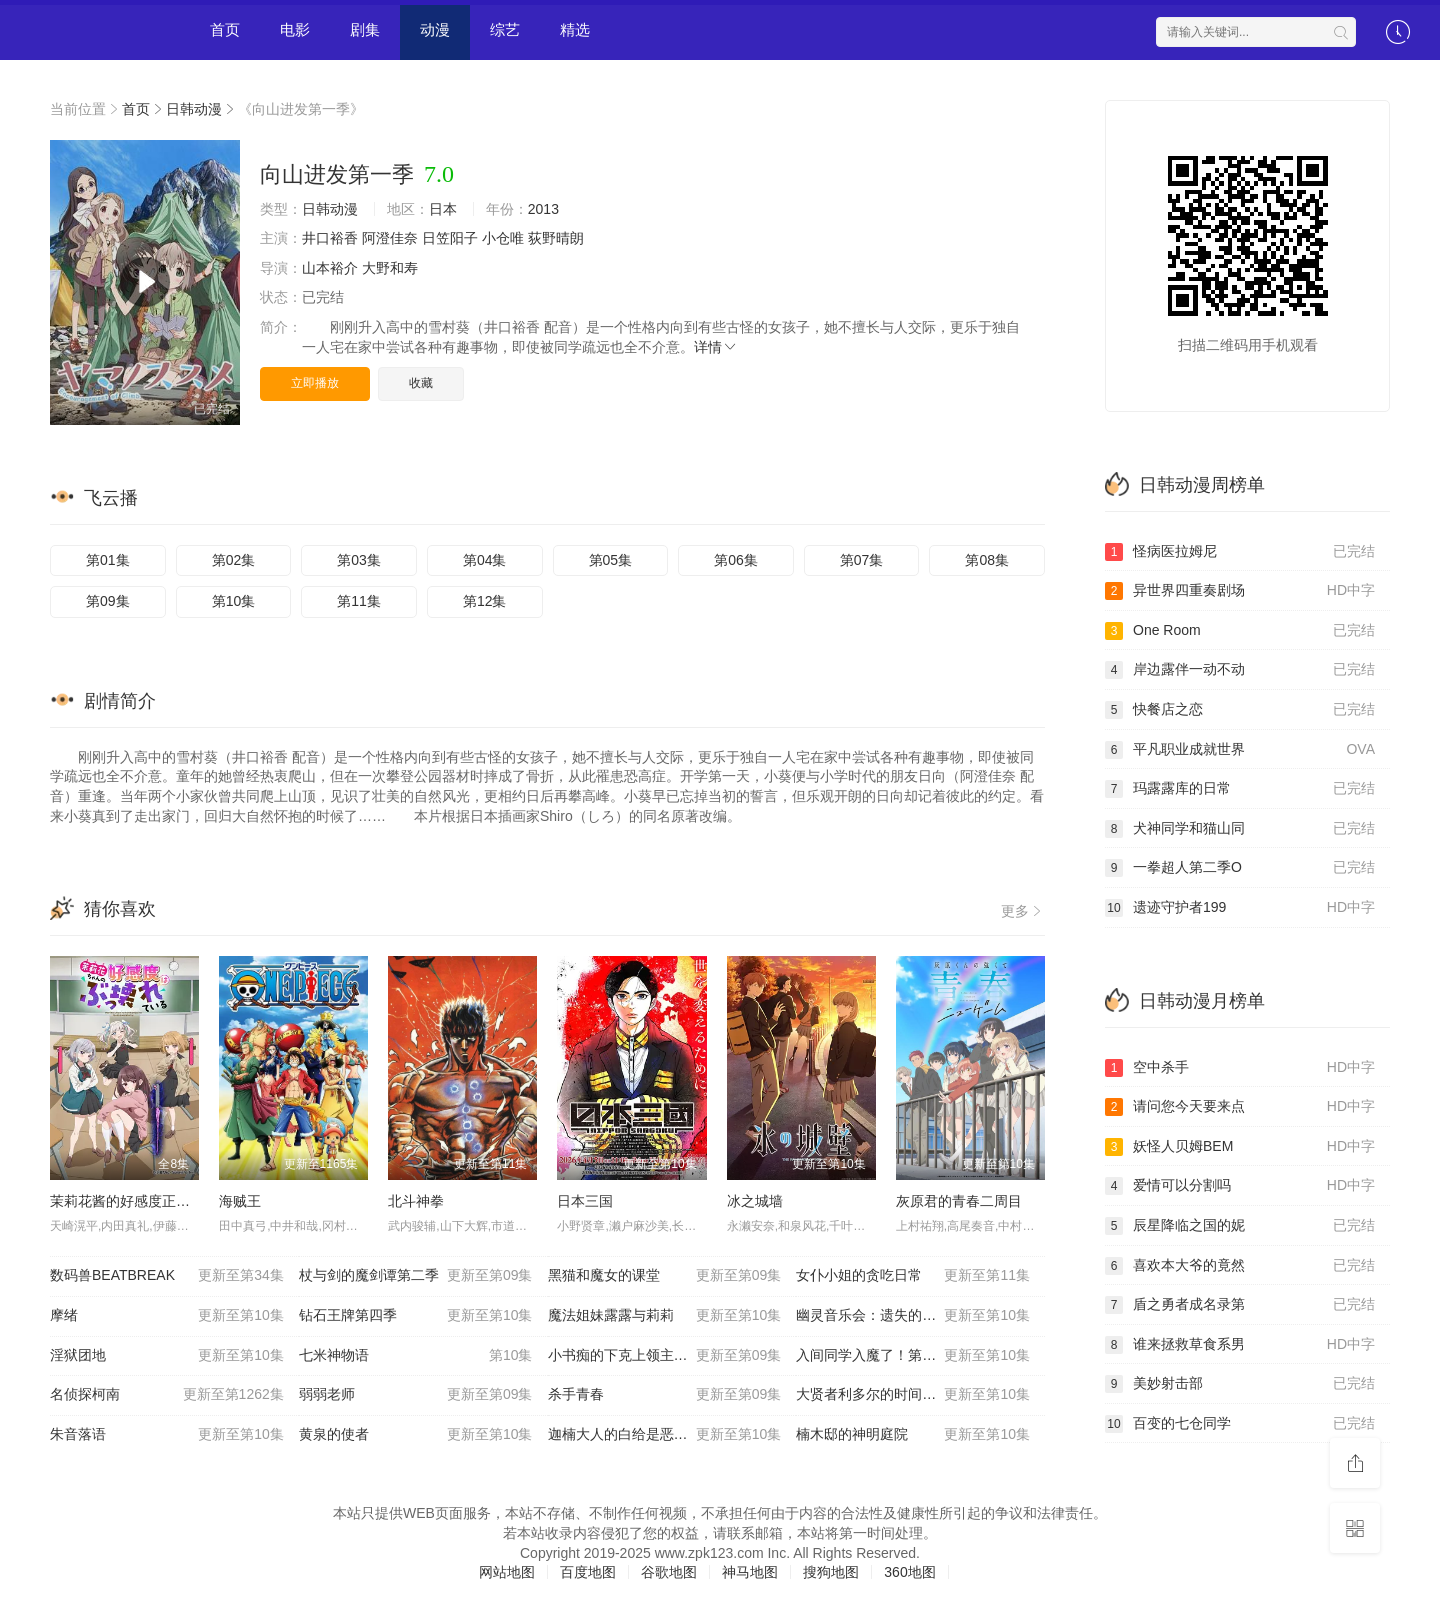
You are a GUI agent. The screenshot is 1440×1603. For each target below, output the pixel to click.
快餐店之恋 (1240, 710)
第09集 (108, 601)
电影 (295, 29)
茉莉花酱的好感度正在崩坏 (134, 1201)
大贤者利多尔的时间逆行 (913, 1395)
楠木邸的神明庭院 (913, 1435)
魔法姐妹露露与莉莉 (665, 1316)
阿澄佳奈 (390, 238)
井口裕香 (330, 238)
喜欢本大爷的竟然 (1240, 1266)
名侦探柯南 (167, 1395)
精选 (575, 29)
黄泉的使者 (416, 1435)
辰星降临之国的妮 (1240, 1226)
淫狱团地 (167, 1356)
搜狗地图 (831, 1572)
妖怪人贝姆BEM (1240, 1147)
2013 (543, 209)
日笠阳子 (450, 238)
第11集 (359, 601)
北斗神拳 (416, 1201)
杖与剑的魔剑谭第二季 (416, 1276)
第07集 (862, 560)
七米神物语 (416, 1356)
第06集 (736, 560)
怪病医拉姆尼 (1240, 552)
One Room (1240, 631)
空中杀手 (1240, 1068)
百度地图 (588, 1572)
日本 (443, 209)
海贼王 (240, 1201)
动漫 (435, 29)
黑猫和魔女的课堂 (665, 1276)
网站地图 (507, 1572)
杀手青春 (665, 1395)
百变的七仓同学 (1240, 1424)
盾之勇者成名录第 (1240, 1305)
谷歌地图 (669, 1572)
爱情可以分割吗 (1240, 1186)
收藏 (421, 383)
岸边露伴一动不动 (1240, 670)
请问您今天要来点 (1240, 1107)
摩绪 (167, 1316)
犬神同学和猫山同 (1240, 829)
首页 (225, 29)
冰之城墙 (755, 1201)
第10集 (234, 601)
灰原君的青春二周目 (959, 1201)
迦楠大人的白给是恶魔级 (665, 1435)
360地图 (909, 1572)
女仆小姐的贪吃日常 (913, 1276)
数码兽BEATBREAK (167, 1276)
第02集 (234, 560)
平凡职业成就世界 (1240, 750)
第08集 (987, 560)
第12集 (485, 601)
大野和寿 (390, 268)
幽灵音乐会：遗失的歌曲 (913, 1316)
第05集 (611, 560)
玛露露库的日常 (1240, 789)
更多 (1023, 911)
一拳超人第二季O (1240, 868)
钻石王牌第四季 (416, 1316)
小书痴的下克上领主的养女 (665, 1356)
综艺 (505, 29)
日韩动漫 (194, 109)
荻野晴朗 (556, 238)
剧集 (365, 29)
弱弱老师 (416, 1395)
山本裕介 (330, 268)
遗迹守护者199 (1240, 908)
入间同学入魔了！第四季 (913, 1356)
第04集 (485, 560)
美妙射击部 (1240, 1384)
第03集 (359, 560)
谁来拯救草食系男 (1240, 1345)
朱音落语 (167, 1435)
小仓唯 (503, 238)
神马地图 (750, 1572)
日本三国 (585, 1201)
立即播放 (315, 383)
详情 (716, 347)
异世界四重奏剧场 (1240, 591)
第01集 (108, 560)
